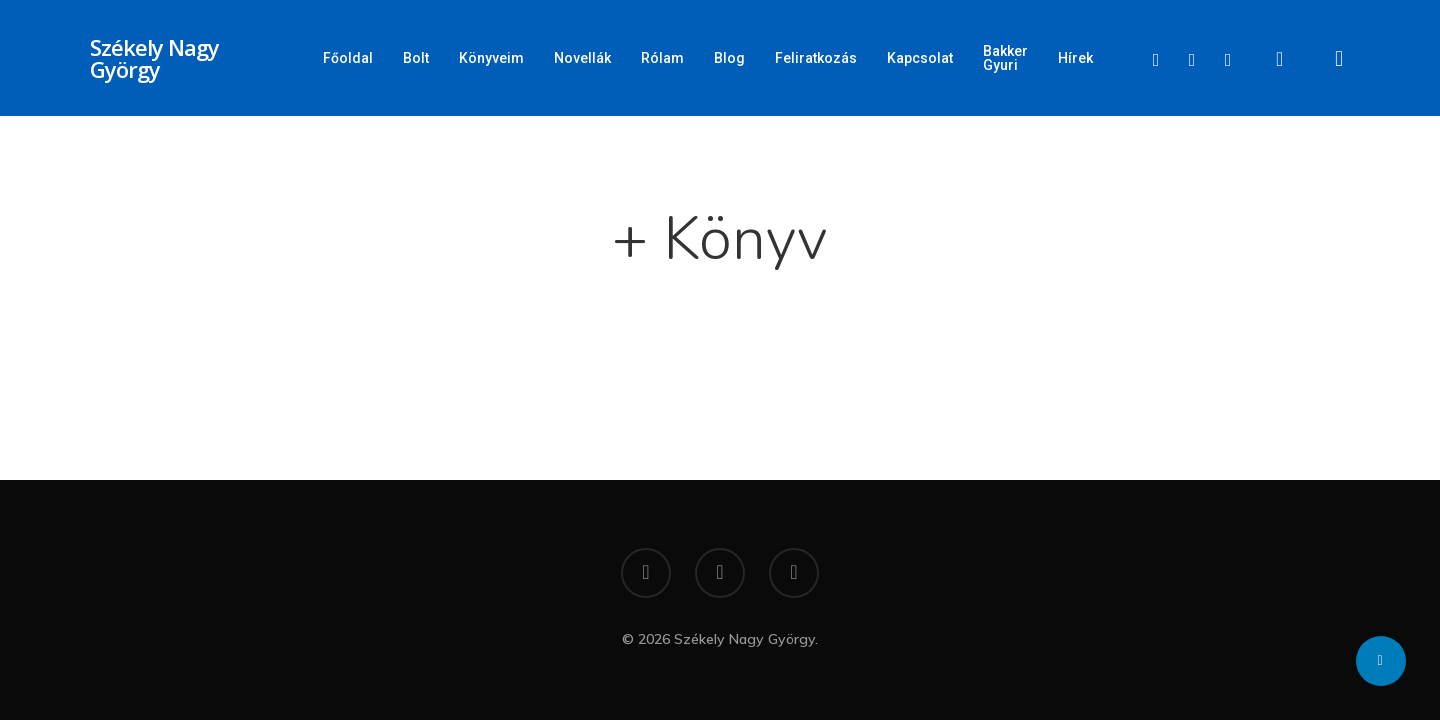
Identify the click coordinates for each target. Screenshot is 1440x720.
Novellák (582, 58)
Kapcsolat (920, 58)
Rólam (662, 58)
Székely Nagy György (154, 58)
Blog (729, 58)
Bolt (416, 58)
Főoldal (348, 58)
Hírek (1075, 58)
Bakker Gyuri (1005, 58)
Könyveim (491, 58)
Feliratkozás (816, 58)
